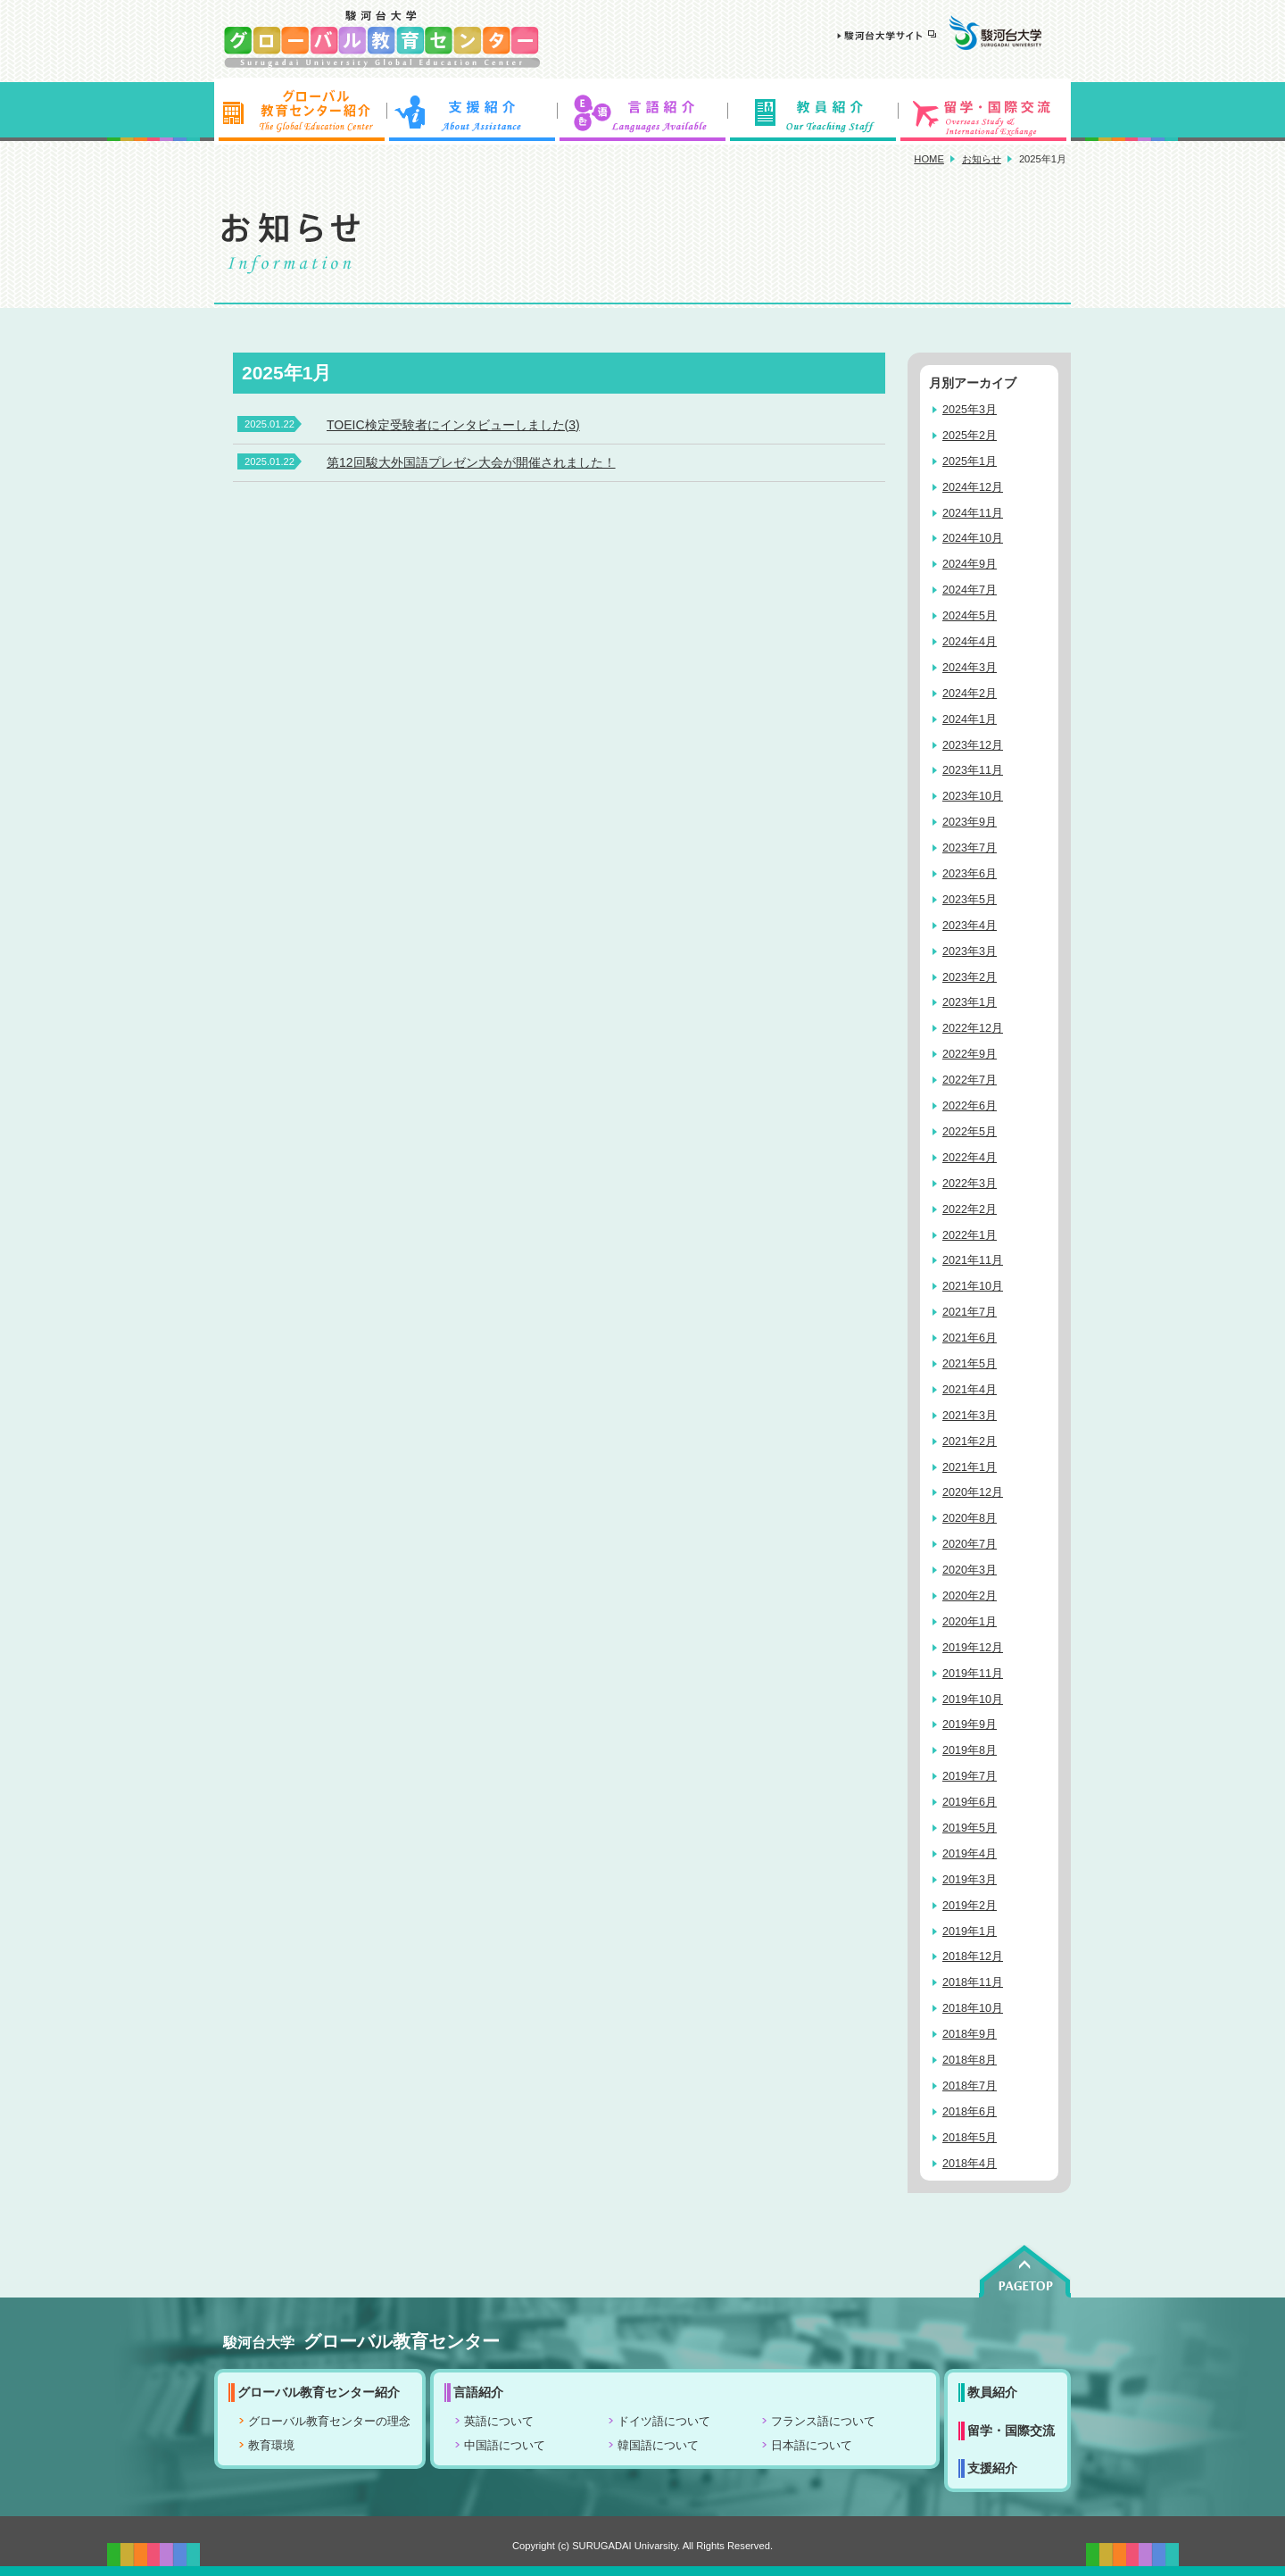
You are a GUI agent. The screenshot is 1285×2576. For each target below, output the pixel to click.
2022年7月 (969, 1080)
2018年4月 (969, 2163)
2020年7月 (969, 1544)
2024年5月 (969, 616)
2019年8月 (969, 1750)
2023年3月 (969, 951)
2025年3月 (969, 409)
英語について (499, 2421)
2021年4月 (969, 1390)
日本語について (811, 2445)
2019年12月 (972, 1647)
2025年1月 (969, 461)
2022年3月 (969, 1183)
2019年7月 (969, 1776)
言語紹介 (642, 112)
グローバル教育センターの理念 (329, 2421)
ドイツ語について (664, 2421)
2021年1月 (969, 1467)
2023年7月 (969, 848)
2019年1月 (969, 1931)
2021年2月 (969, 1441)
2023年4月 (969, 925)
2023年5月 (969, 899)
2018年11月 (972, 1982)
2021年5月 (969, 1364)
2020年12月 (972, 1492)
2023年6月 (969, 874)
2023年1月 (969, 1002)
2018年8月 (969, 2060)
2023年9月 (969, 822)
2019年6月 (969, 1802)
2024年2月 (969, 693)
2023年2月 (969, 977)
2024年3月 (969, 667)
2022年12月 (972, 1028)
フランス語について (823, 2421)
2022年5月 (969, 1132)
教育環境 (271, 2445)
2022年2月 (969, 1209)
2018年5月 (969, 2137)
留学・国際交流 (985, 112)
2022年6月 (969, 1106)
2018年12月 (972, 1956)
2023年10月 (972, 796)
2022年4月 (969, 1157)
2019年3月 (969, 1880)
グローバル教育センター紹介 (300, 112)
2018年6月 (969, 2112)
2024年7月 (969, 590)
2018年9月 (969, 2034)
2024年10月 (972, 538)
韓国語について (658, 2445)
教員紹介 (814, 112)
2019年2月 (969, 1905)
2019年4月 (969, 1854)
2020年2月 (969, 1596)
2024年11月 (972, 513)
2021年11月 (972, 1260)
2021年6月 (969, 1338)
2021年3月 (969, 1415)
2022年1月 (969, 1235)
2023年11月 (972, 770)
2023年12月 (972, 745)
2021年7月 (969, 1312)
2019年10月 (972, 1699)
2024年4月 (969, 642)
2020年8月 (969, 1518)
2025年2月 (969, 435)
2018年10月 (972, 2008)
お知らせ (981, 159)
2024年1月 (969, 719)
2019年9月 (969, 1724)
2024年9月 (969, 564)
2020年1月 (969, 1622)
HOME (929, 159)
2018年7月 (969, 2086)
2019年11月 (972, 1673)
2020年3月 (969, 1570)
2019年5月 (969, 1828)
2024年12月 (972, 487)
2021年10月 (972, 1286)
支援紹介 (471, 112)
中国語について (504, 2445)
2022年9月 (969, 1054)
